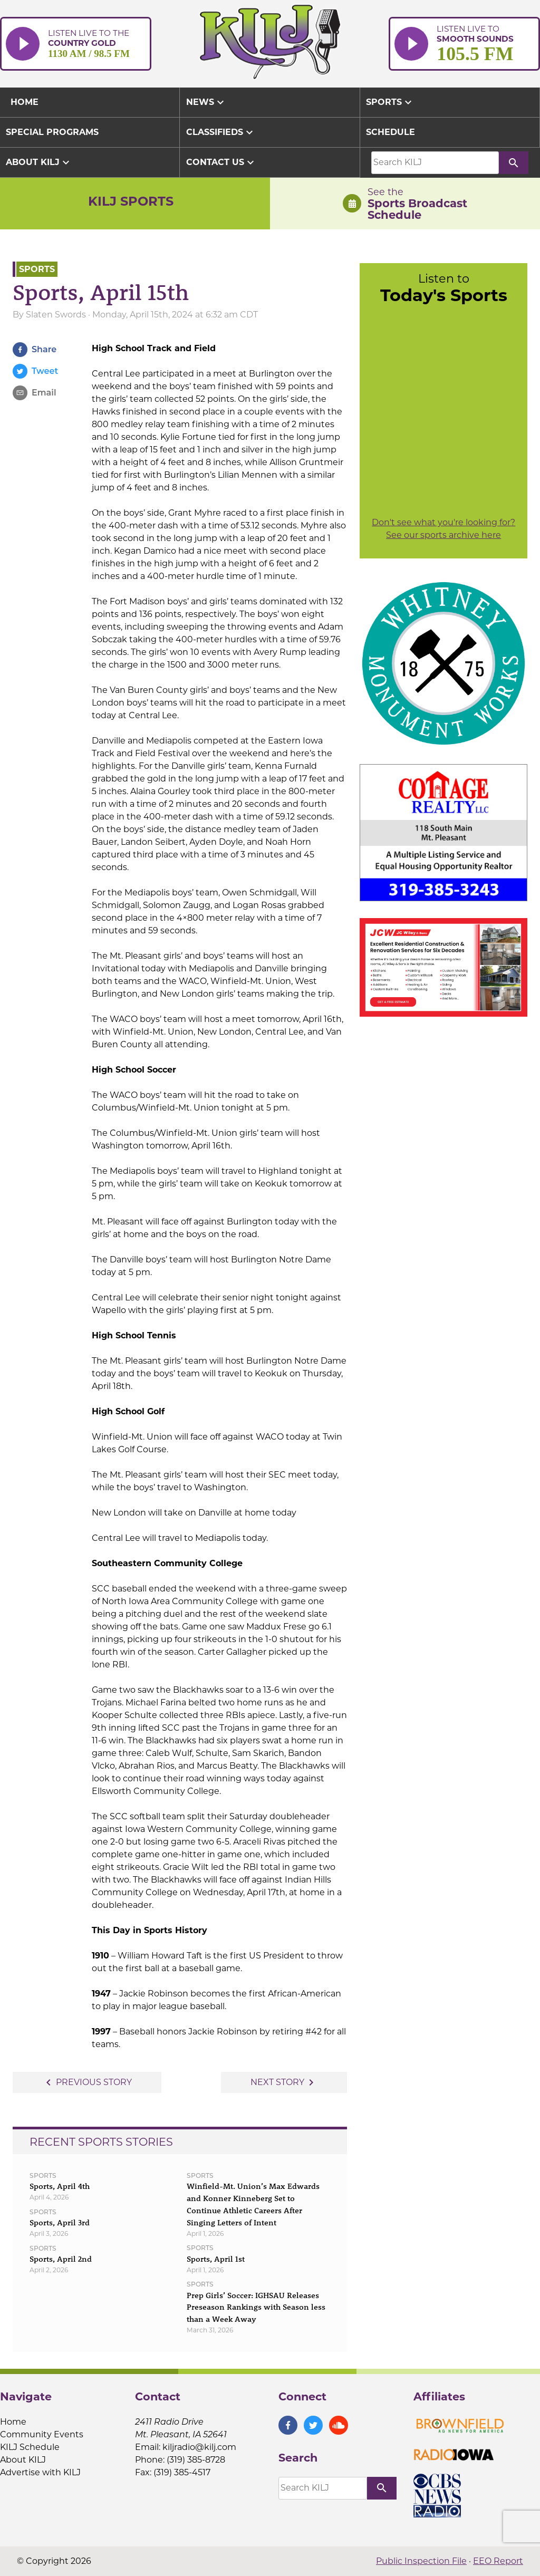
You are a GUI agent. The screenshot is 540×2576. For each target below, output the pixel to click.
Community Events (41, 2434)
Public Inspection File (421, 2561)
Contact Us (221, 162)
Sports (390, 102)
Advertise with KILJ (40, 2472)
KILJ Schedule (30, 2447)
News (206, 102)
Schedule (390, 132)
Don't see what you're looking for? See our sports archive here (443, 528)
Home (13, 2422)
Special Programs (52, 132)
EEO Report (498, 2561)
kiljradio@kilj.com (199, 2447)
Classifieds (221, 132)
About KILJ (39, 162)
